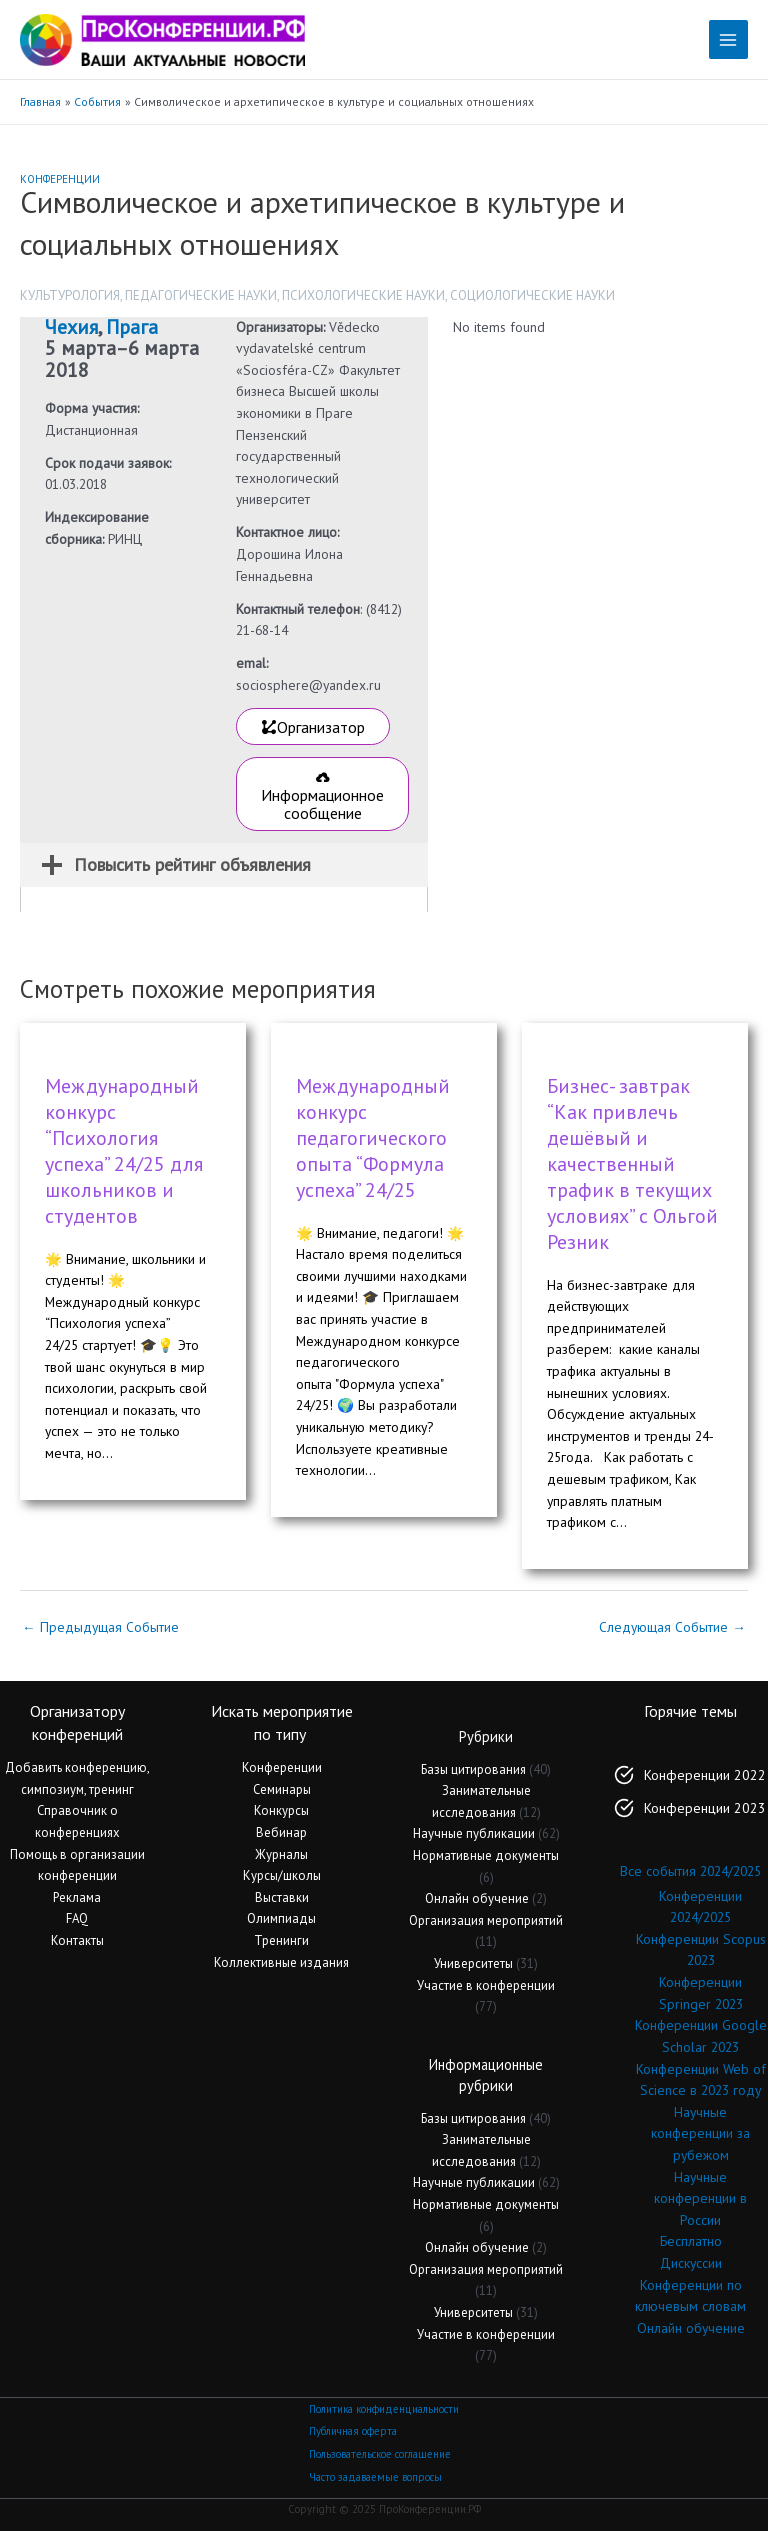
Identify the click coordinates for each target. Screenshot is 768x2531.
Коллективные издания (281, 1962)
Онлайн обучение (477, 1898)
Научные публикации (474, 1833)
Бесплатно (691, 2241)
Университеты (473, 1963)
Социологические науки (532, 295)
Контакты (77, 1940)
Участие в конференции (486, 1985)
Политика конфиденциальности (384, 2409)
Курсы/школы (282, 1875)
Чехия (71, 327)
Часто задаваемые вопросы (375, 2477)
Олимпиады (281, 1918)
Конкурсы (281, 1810)
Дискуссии (691, 2263)
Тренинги (281, 1940)
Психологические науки (363, 295)
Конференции (60, 179)
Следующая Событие (672, 1627)
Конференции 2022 (705, 1775)
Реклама (77, 1897)
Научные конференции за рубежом (700, 2133)
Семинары (282, 1789)
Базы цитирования (473, 1769)
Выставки (282, 1897)
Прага (132, 327)
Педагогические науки (201, 295)
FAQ (77, 1918)
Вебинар (281, 1832)
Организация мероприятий (486, 1920)
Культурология (70, 295)
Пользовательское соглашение (380, 2454)
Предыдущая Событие (100, 1627)
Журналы (281, 1854)
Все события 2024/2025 (690, 1871)
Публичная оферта (353, 2431)
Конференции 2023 (705, 1808)
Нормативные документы (486, 1855)
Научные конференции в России (700, 2198)
